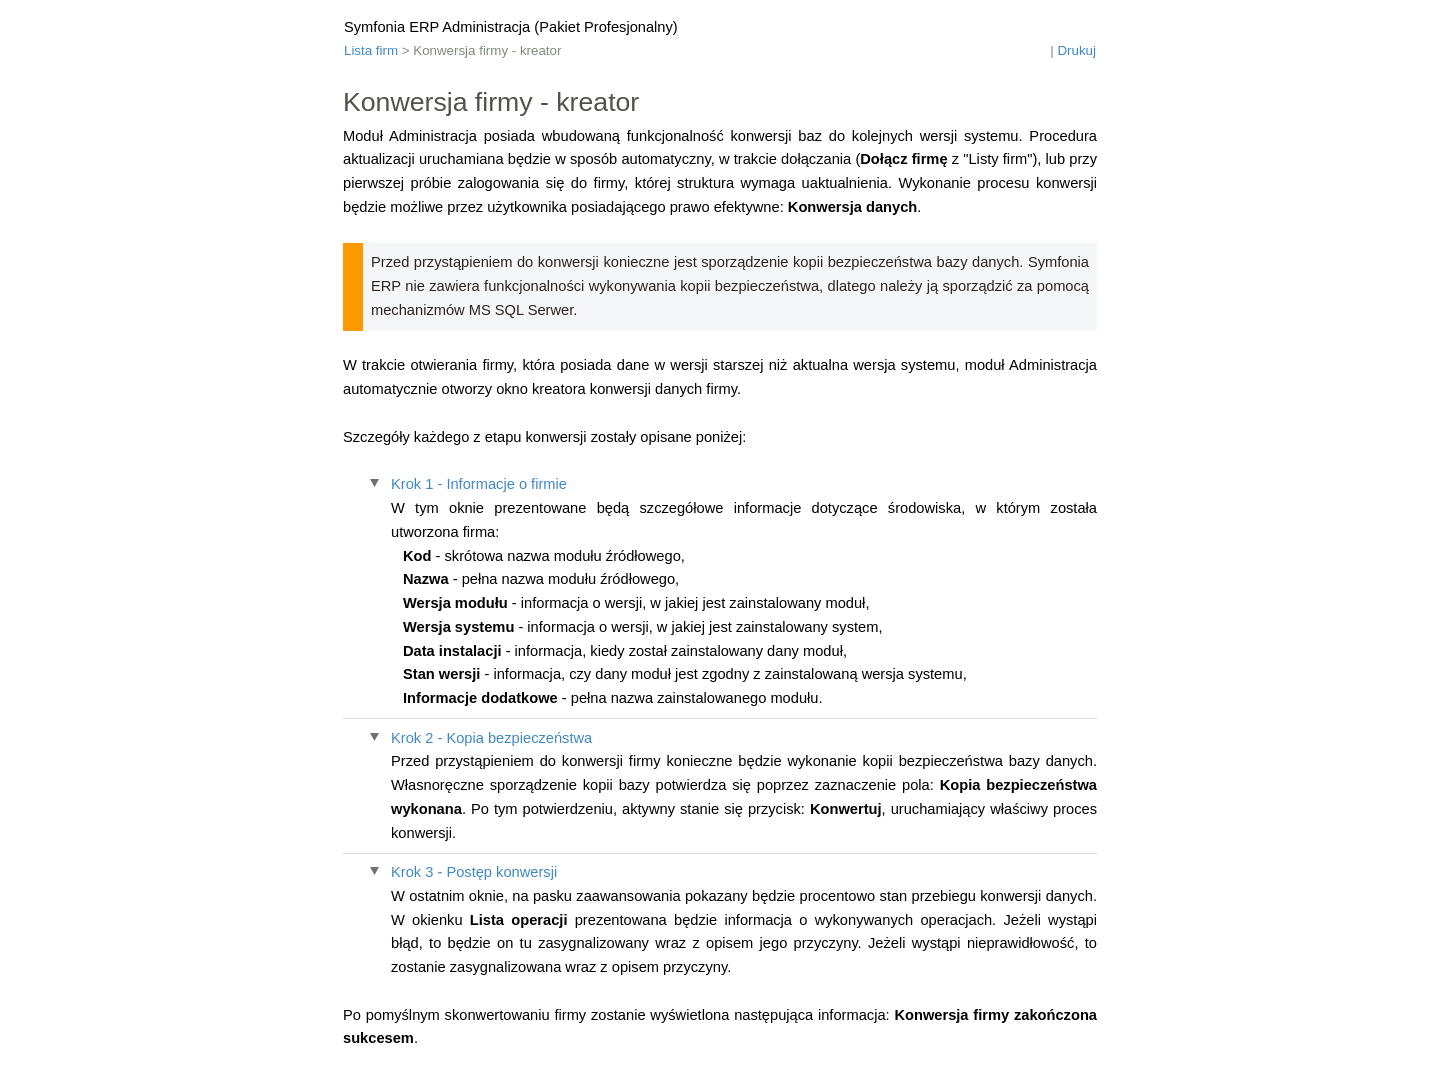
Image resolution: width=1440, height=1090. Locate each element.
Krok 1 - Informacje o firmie (479, 484)
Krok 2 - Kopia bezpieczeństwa (491, 738)
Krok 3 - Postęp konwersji (474, 872)
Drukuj (1076, 50)
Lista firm (371, 50)
